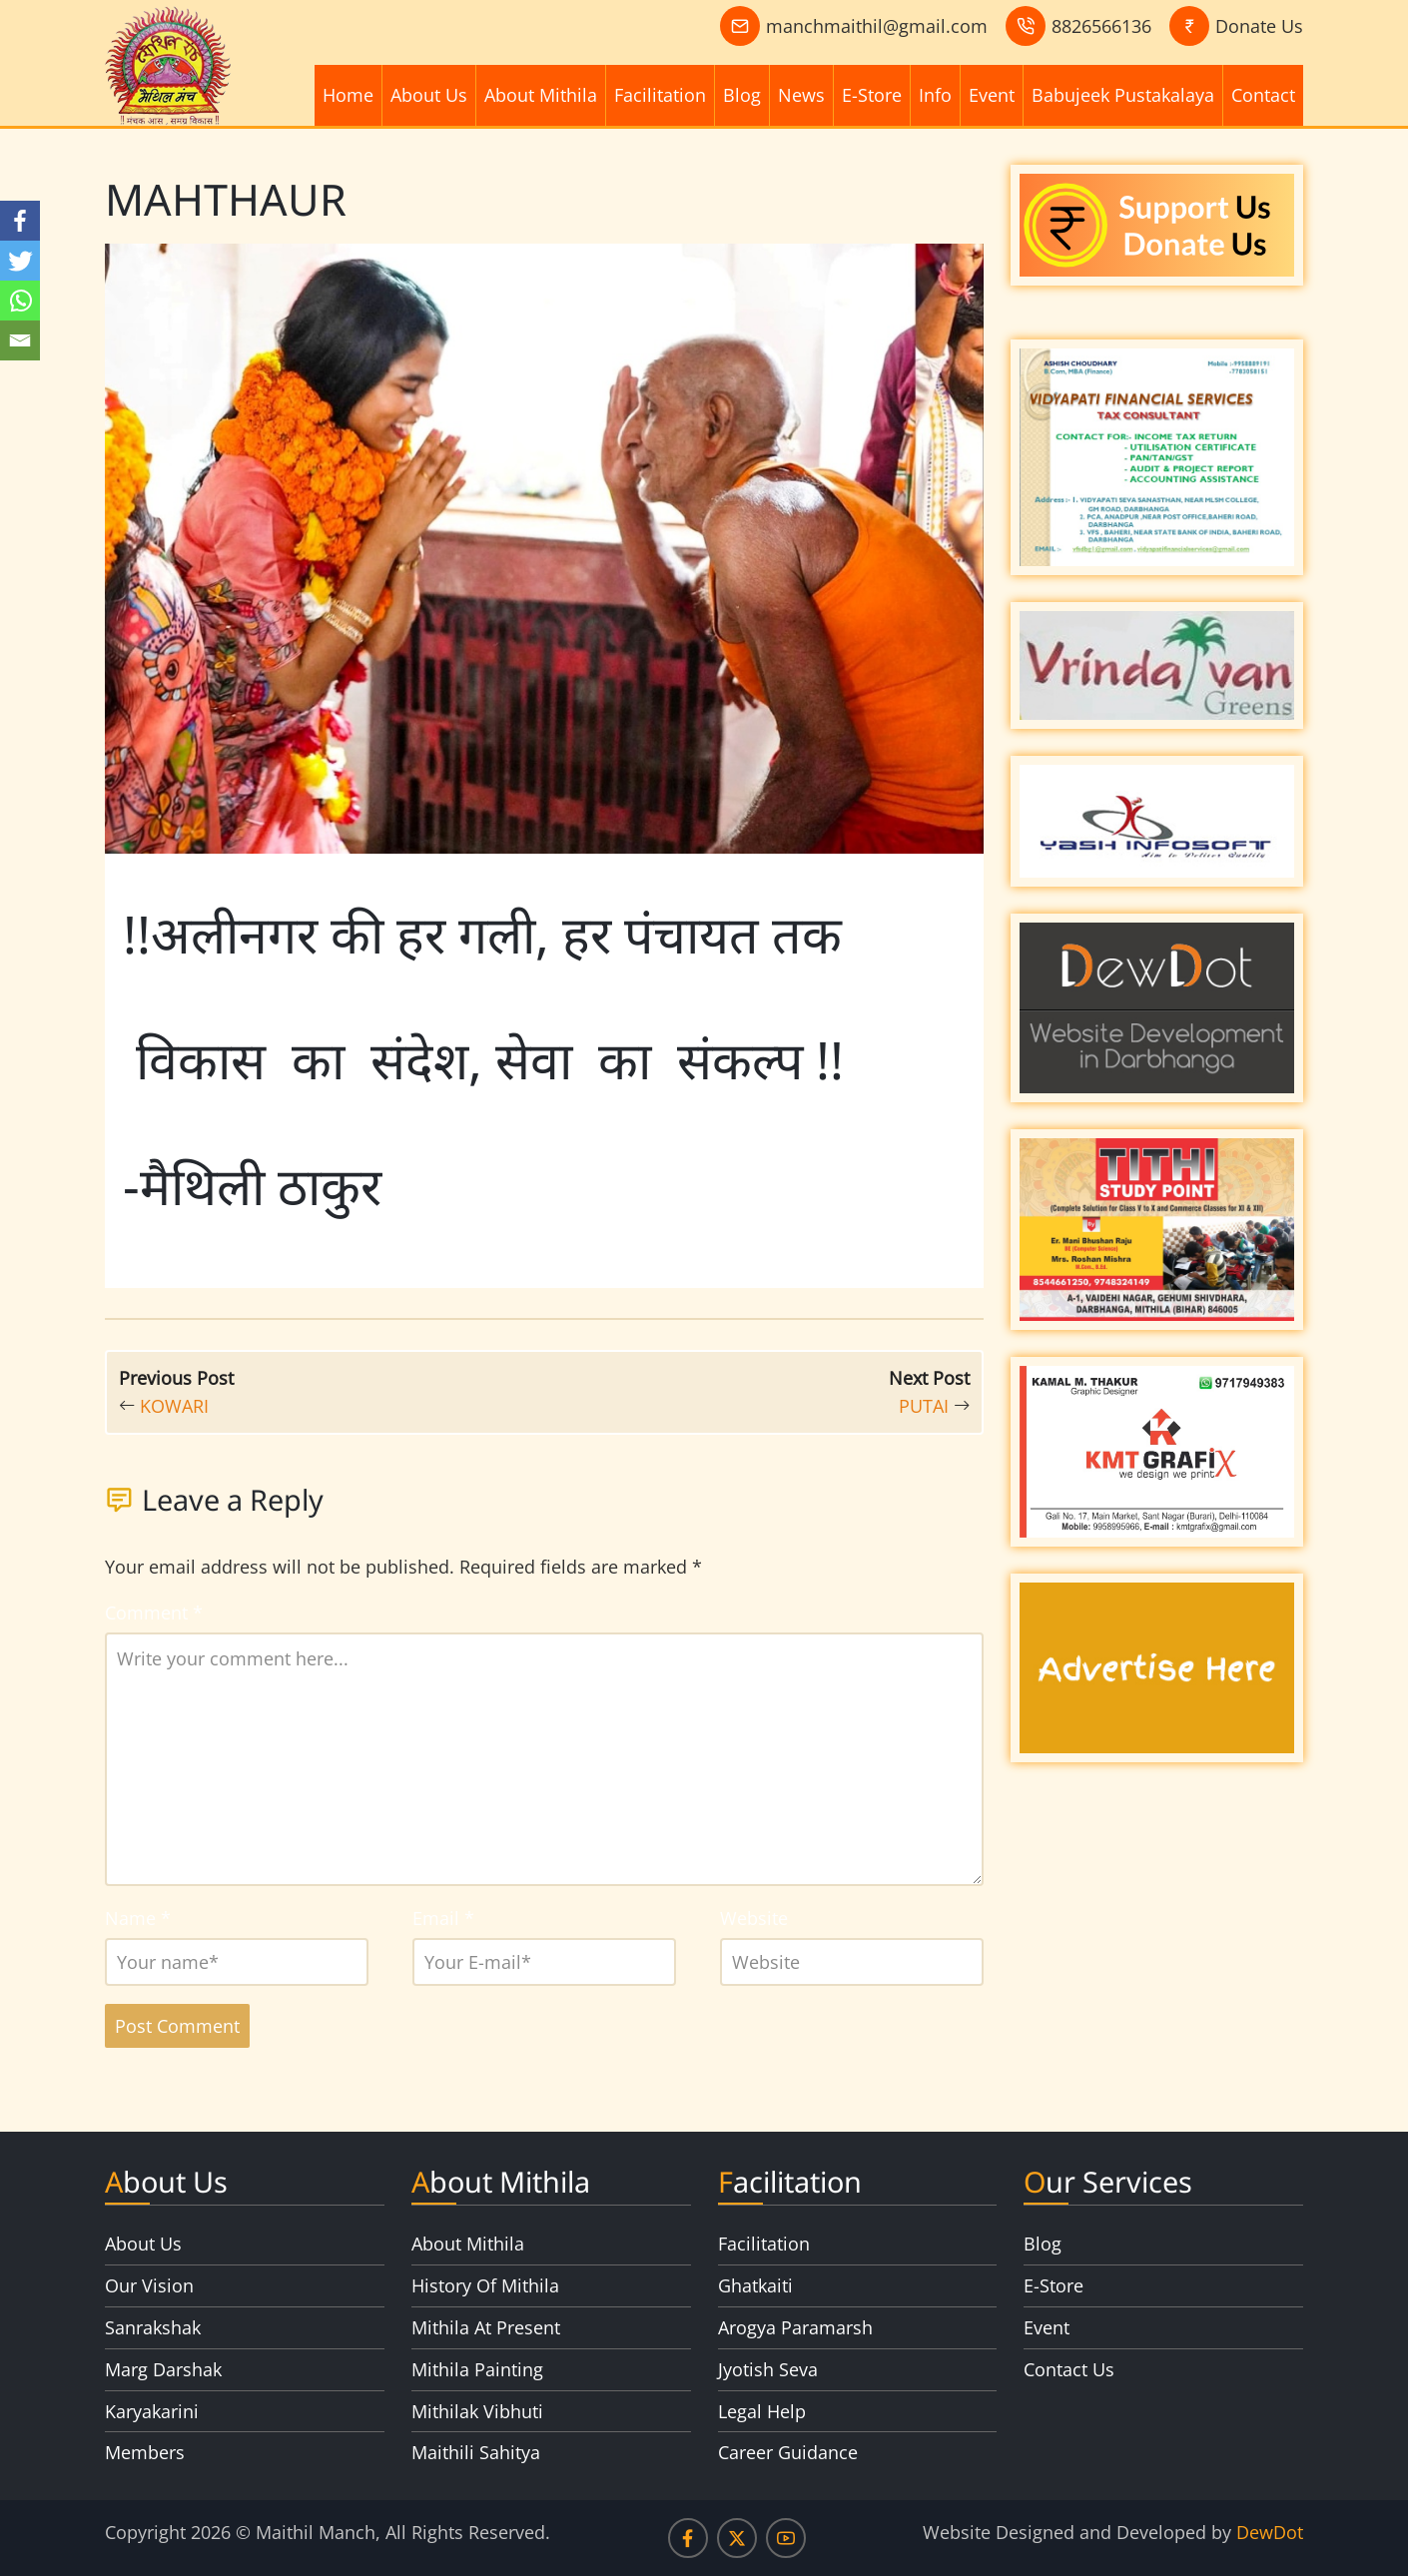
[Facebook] (20, 221)
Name (138, 1918)
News (801, 95)
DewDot (1269, 2532)
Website (754, 1918)
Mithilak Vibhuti (477, 2411)
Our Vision (149, 2285)
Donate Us (1259, 26)
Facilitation (660, 95)
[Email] (20, 340)
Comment (154, 1612)
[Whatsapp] (20, 301)
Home (348, 95)
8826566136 (1101, 26)
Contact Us (1069, 2369)
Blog (742, 95)
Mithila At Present (485, 2327)
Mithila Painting (477, 2369)
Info (935, 95)
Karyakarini (152, 2411)
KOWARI (174, 1406)
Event (992, 95)
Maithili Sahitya (475, 2452)
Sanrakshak (153, 2327)
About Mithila (540, 95)
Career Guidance (788, 2452)
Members (145, 2452)
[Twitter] (20, 261)
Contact (1263, 95)
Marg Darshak (163, 2369)
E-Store (872, 95)
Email (443, 1918)
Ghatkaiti (755, 2285)
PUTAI (924, 1406)
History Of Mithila (485, 2285)
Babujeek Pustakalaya (1123, 95)
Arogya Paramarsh (795, 2327)
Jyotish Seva (768, 2369)
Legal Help (762, 2411)
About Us (428, 95)
